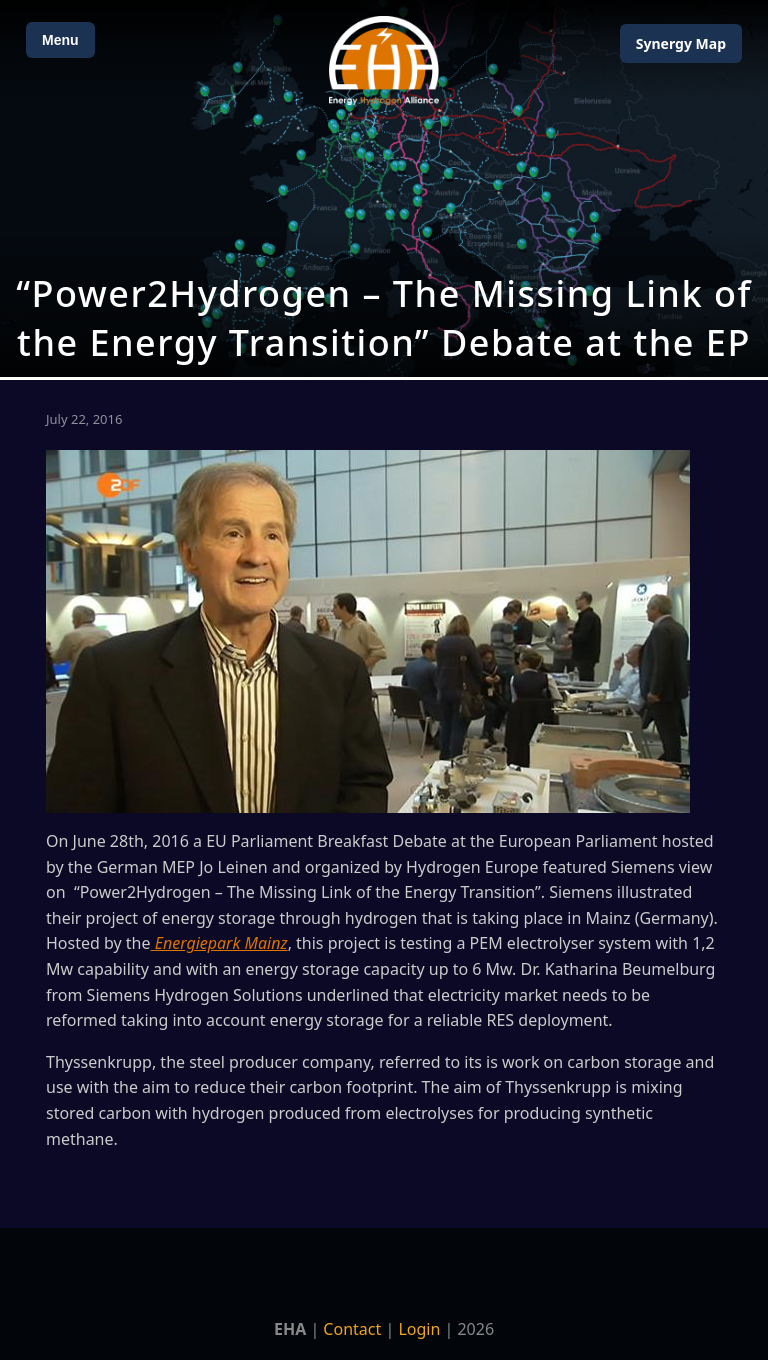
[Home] (384, 60)
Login (419, 1329)
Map (681, 43)
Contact (352, 1329)
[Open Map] (384, 188)
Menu (60, 40)
